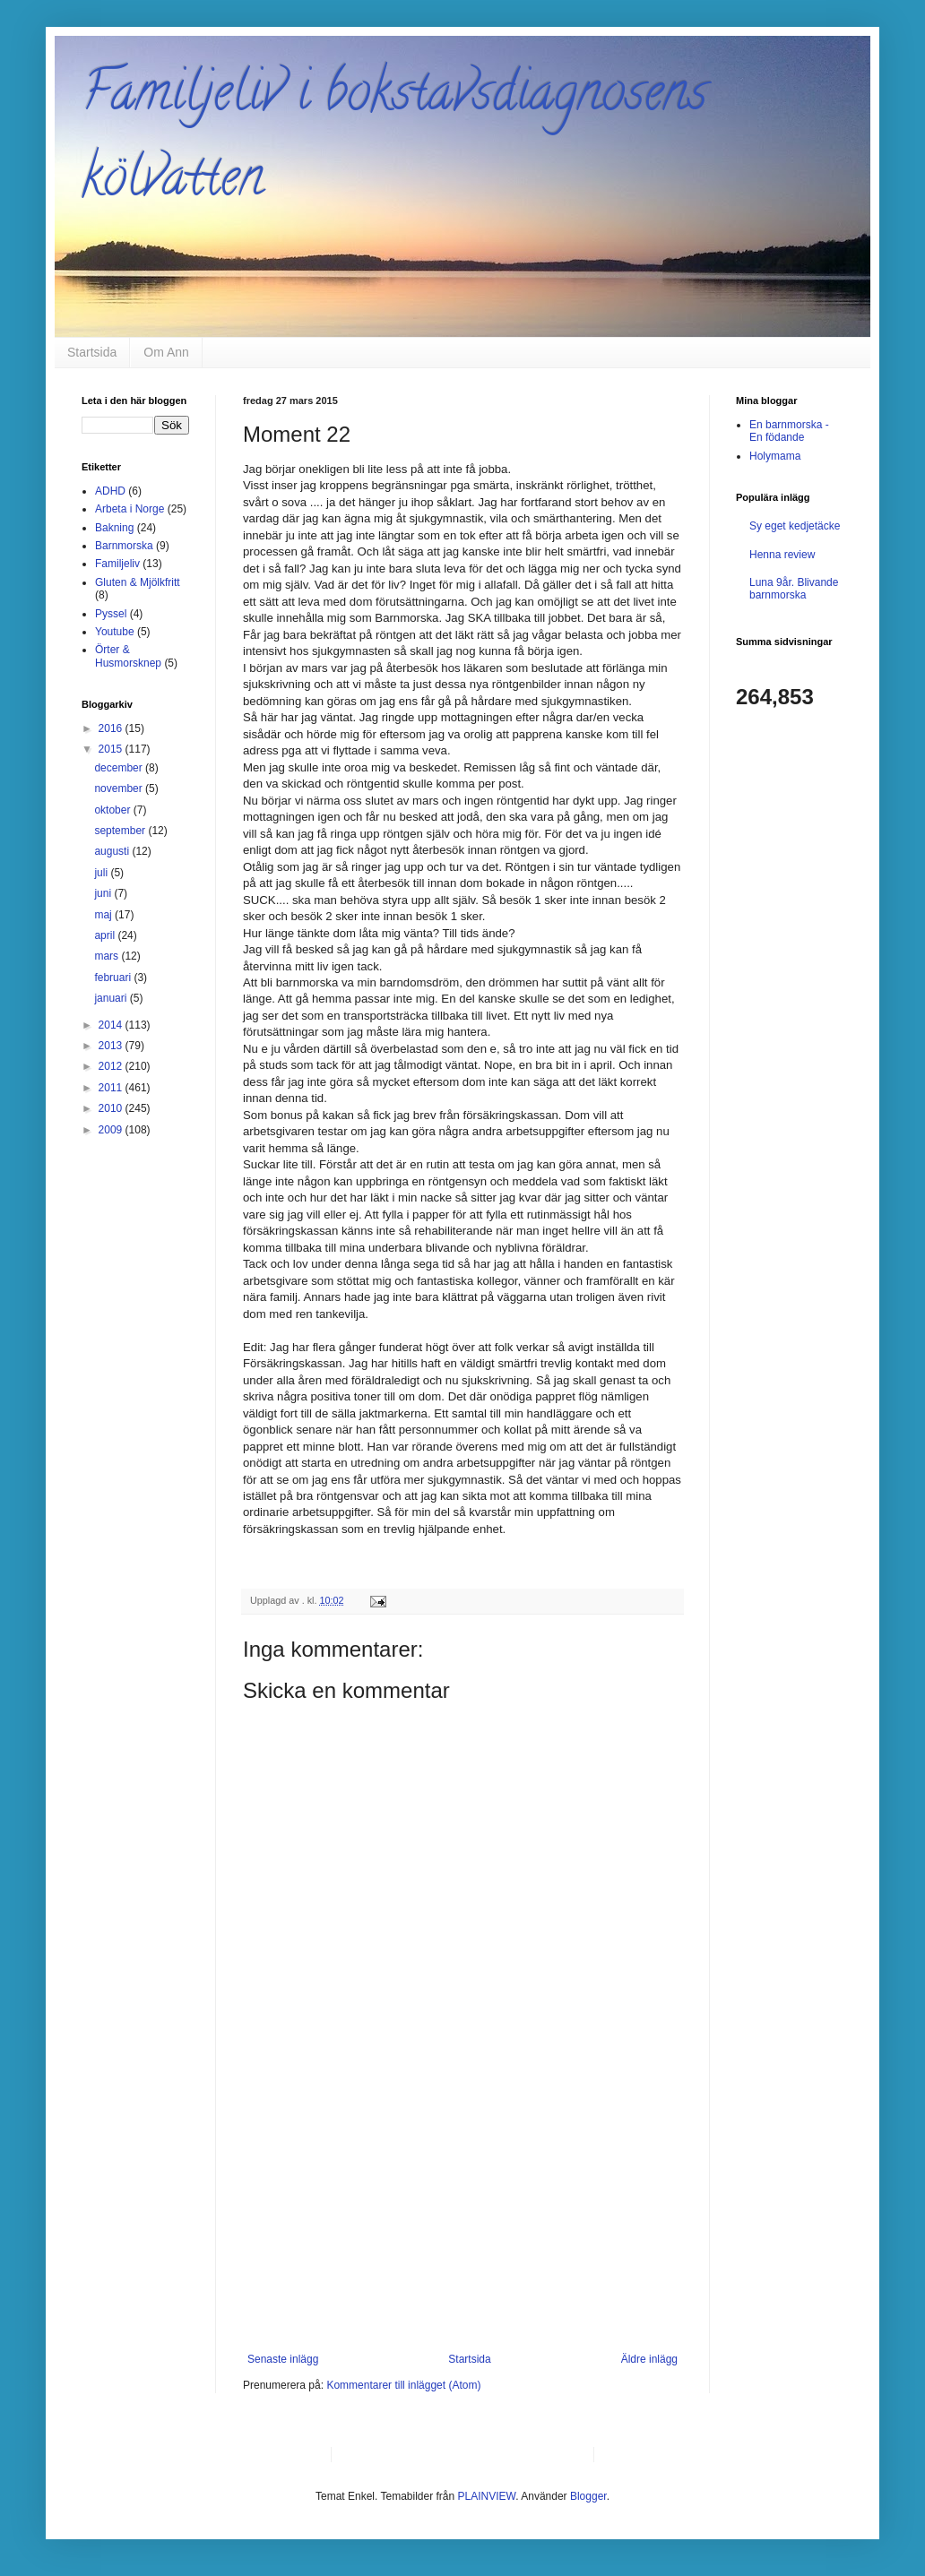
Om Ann (166, 352)
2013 (112, 1045)
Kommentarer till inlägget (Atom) (403, 2385)
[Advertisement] (462, 2218)
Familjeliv (117, 563)
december (119, 768)
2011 (112, 1087)
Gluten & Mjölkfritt (137, 582)
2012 (112, 1066)
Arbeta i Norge (129, 509)
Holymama (774, 456)
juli (102, 872)
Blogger (588, 2496)
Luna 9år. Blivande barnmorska (793, 588)
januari (111, 998)
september (121, 830)
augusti (113, 851)
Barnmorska (124, 545)
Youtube (114, 631)
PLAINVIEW (487, 2496)
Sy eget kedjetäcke (794, 526)
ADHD (110, 491)
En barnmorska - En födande (789, 431)
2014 (112, 1025)
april (105, 935)
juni (104, 893)
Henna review (782, 554)
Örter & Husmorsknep (128, 655)
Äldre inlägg (649, 2359)
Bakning (114, 527)
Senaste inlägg (282, 2359)
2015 (112, 749)
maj (104, 915)
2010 (112, 1108)
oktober (113, 810)
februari (114, 977)
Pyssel (110, 613)
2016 (112, 728)
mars (107, 956)
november (119, 788)
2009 (112, 1130)
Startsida (92, 352)
